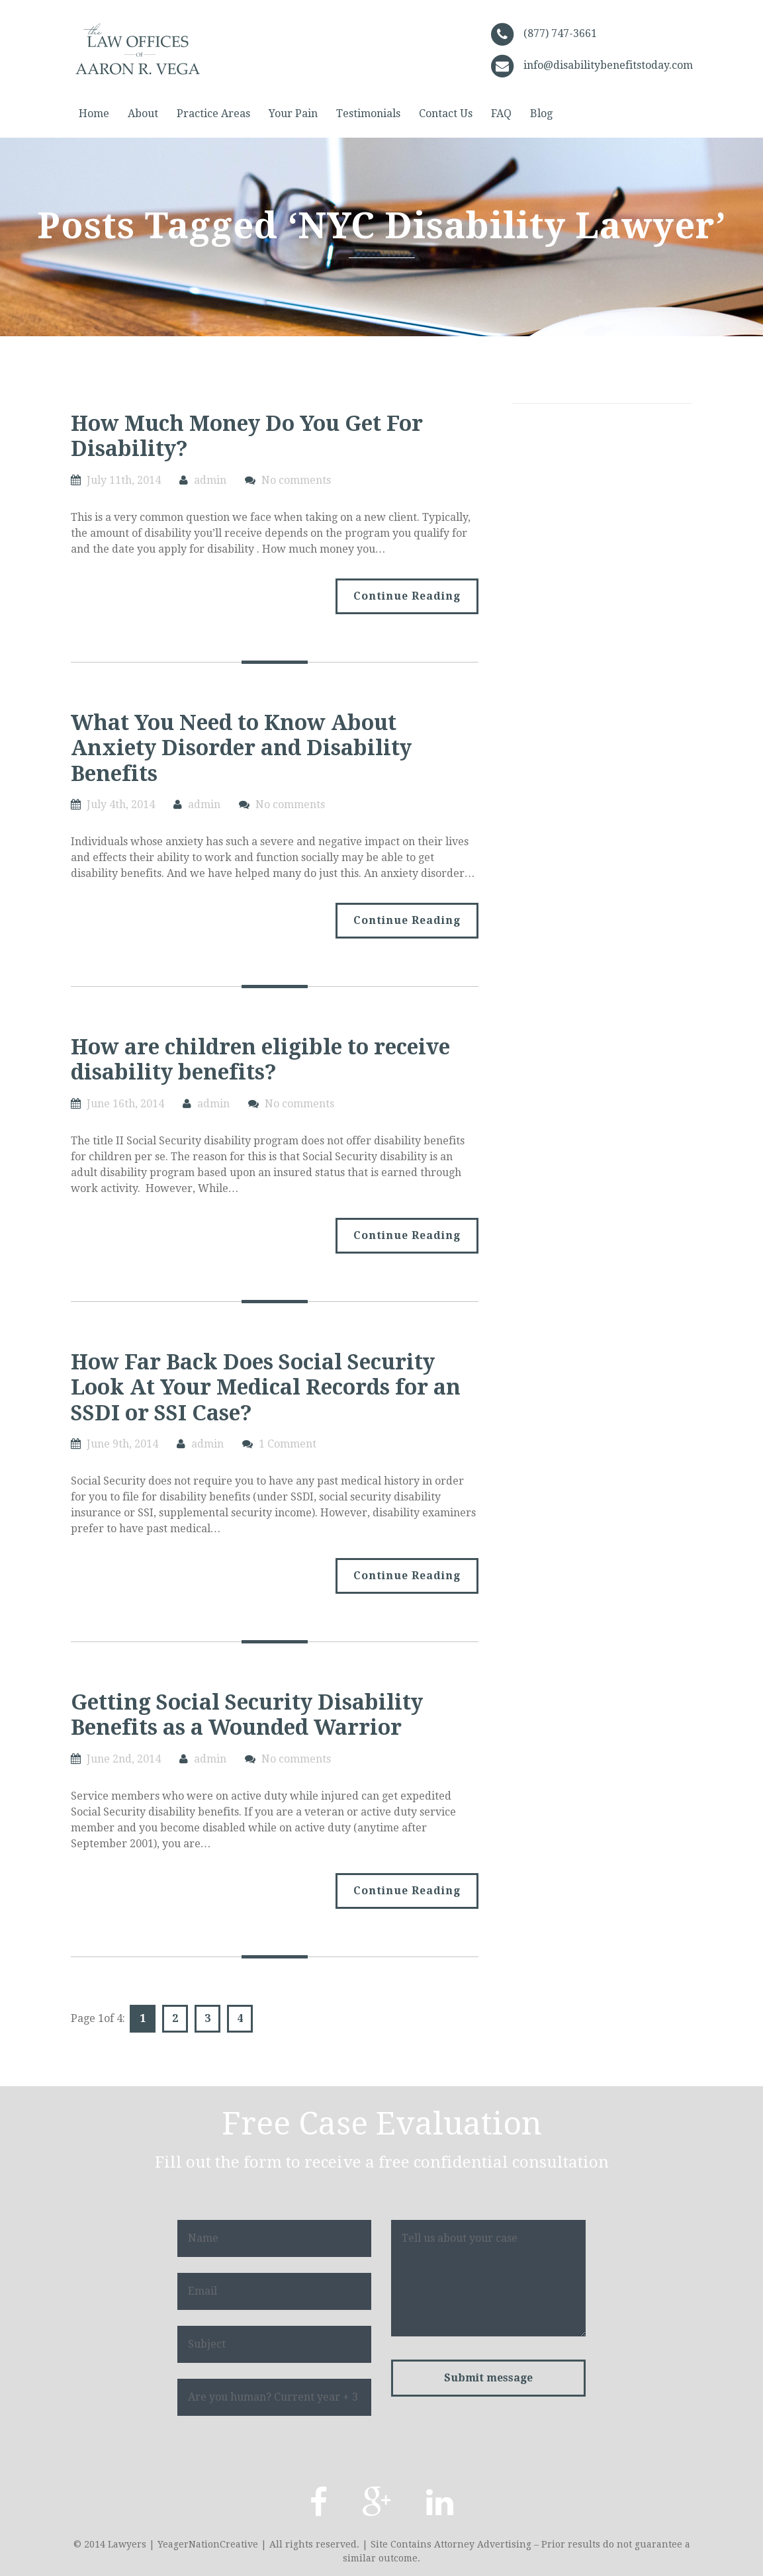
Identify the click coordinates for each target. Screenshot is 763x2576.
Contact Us (445, 113)
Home (94, 113)
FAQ (501, 113)
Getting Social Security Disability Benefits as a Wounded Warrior (247, 1715)
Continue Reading (407, 596)
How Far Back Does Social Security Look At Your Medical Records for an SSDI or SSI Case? (266, 1388)
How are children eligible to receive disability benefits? (260, 1060)
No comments (296, 480)
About (143, 113)
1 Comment (287, 1444)
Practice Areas (213, 113)
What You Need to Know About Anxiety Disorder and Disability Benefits (241, 748)
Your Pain (293, 113)
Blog (541, 113)
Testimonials (368, 113)
